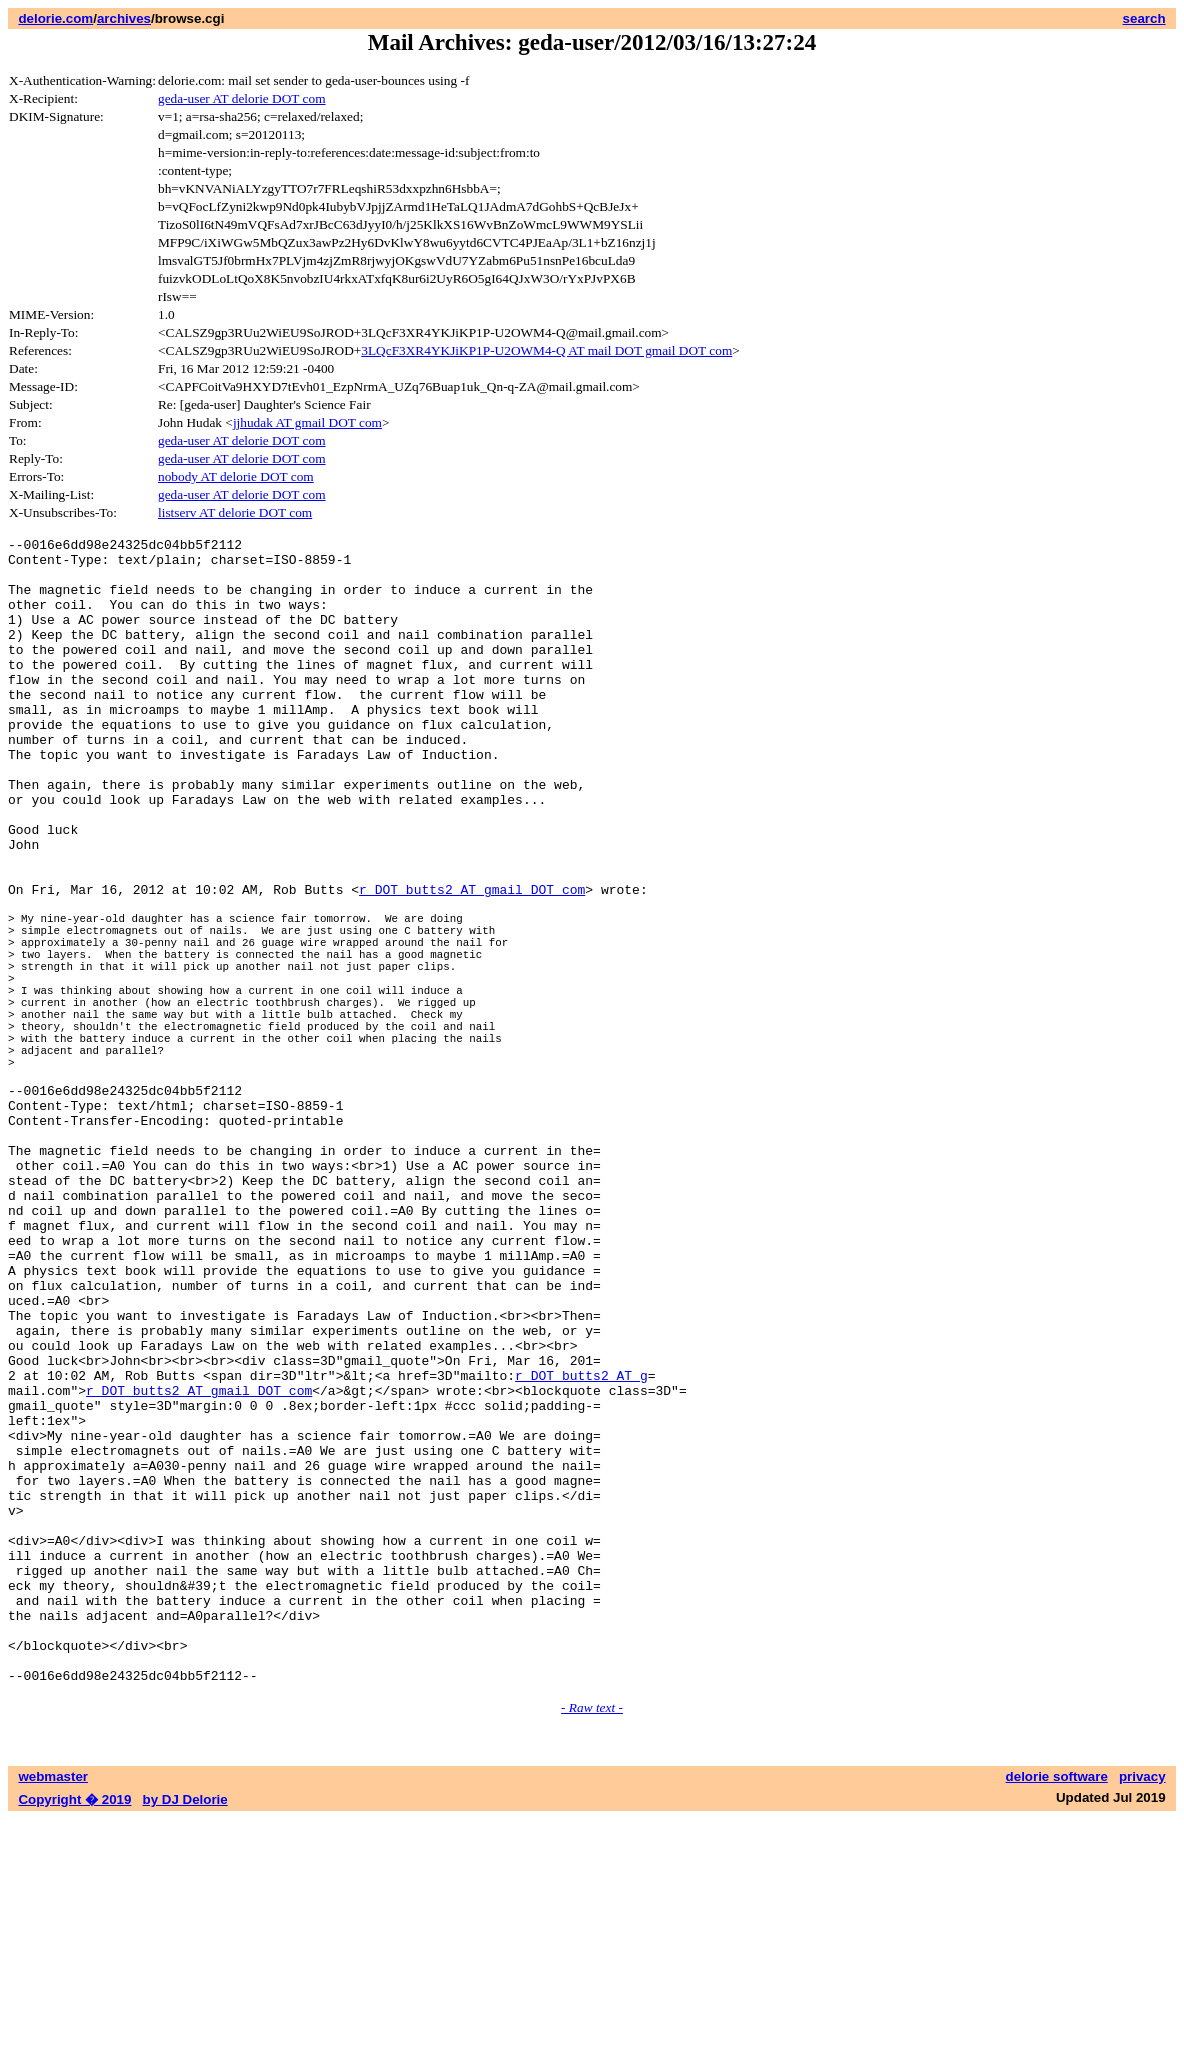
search (1144, 18)
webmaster (53, 2013)
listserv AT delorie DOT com (235, 512)
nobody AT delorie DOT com (236, 476)
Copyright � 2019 (74, 2036)
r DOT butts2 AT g (581, 1552)
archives (124, 18)
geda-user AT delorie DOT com (242, 98)
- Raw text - (592, 1944)
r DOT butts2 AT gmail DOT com (472, 961)
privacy (1142, 2013)
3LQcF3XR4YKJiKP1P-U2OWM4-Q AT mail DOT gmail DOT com (546, 350)
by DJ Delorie (185, 2036)
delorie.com (55, 18)
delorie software (1057, 2013)
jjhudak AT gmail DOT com (307, 422)
